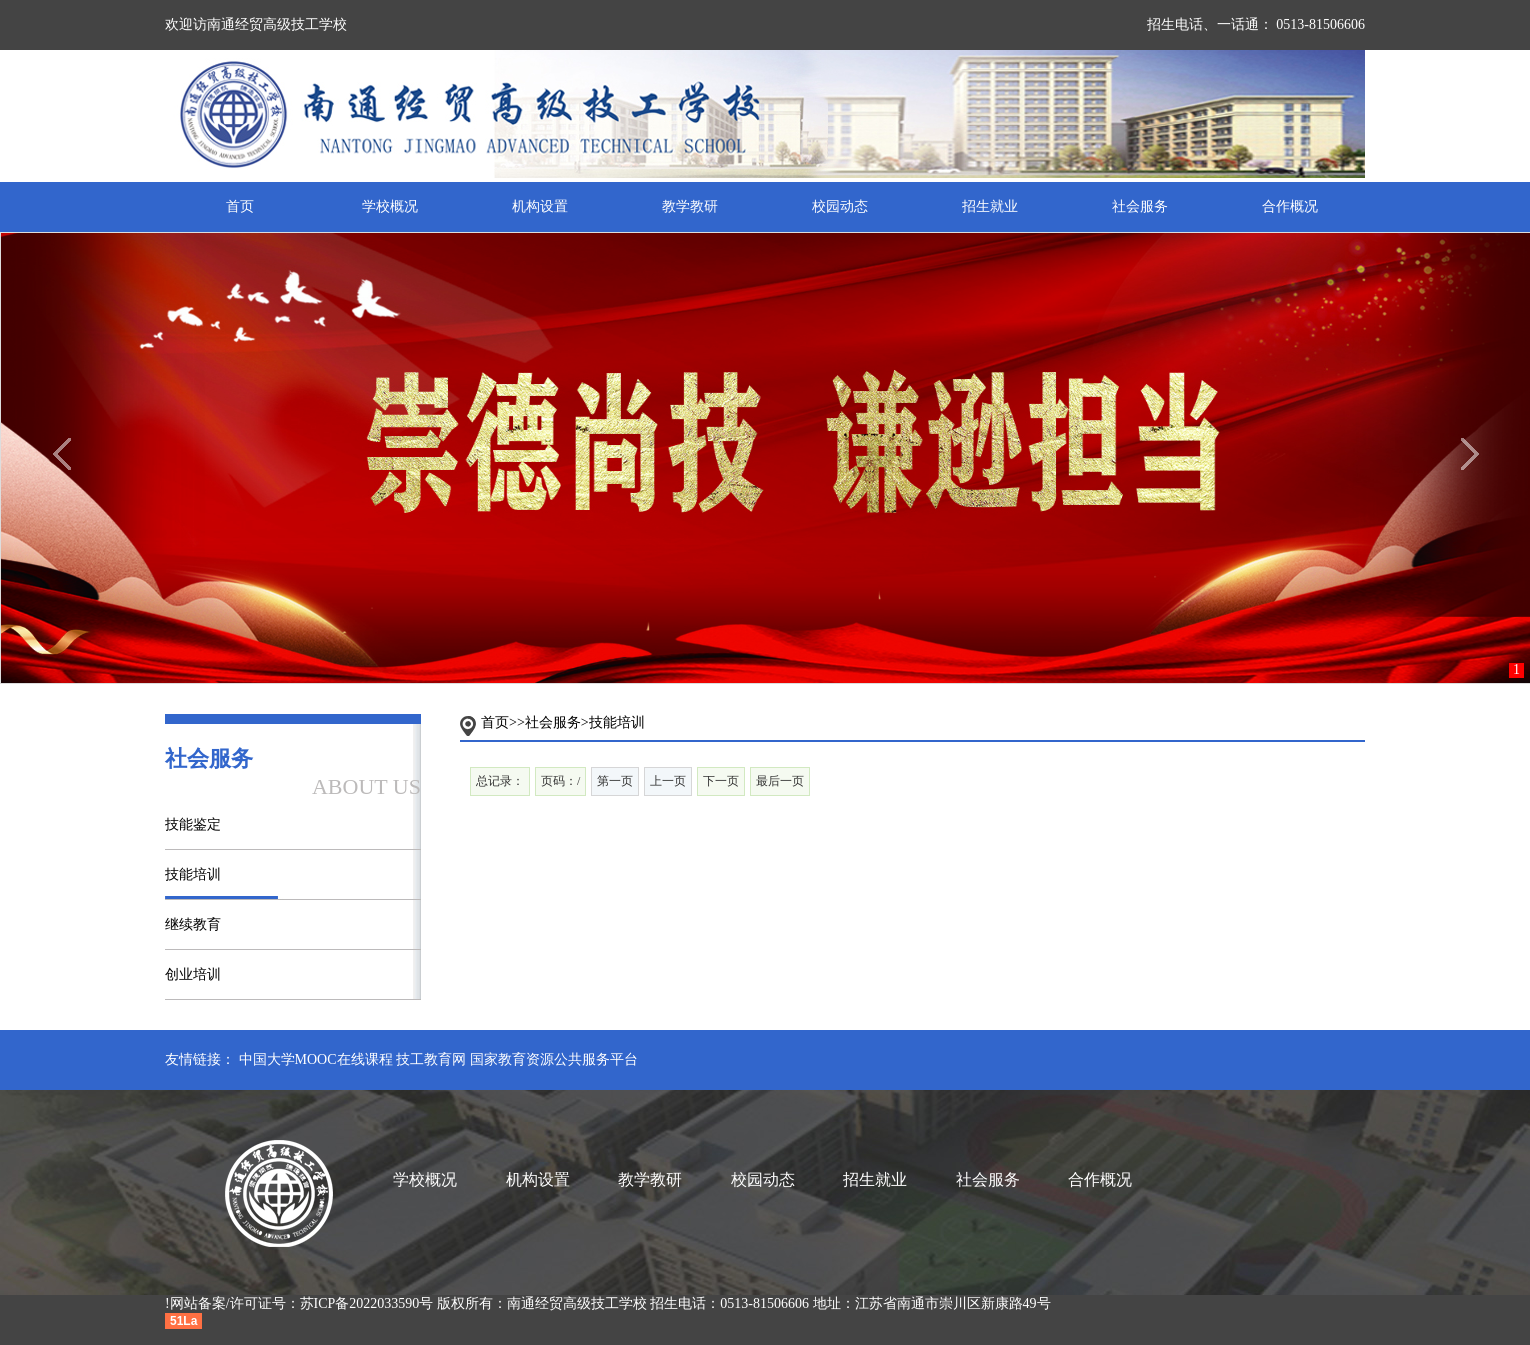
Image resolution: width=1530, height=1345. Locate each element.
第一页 (615, 781)
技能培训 (193, 874)
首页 (240, 206)
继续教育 (193, 924)
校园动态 (840, 206)
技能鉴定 (193, 824)
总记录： (500, 781)
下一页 (721, 781)
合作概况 (1290, 206)
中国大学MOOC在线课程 (316, 1059)
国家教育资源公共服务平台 (554, 1059)
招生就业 (990, 206)
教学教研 (690, 206)
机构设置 (540, 206)
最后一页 (780, 781)
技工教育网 (431, 1059)
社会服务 (1140, 206)
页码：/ (560, 781)
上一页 (668, 781)
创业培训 (193, 974)
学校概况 (390, 206)
